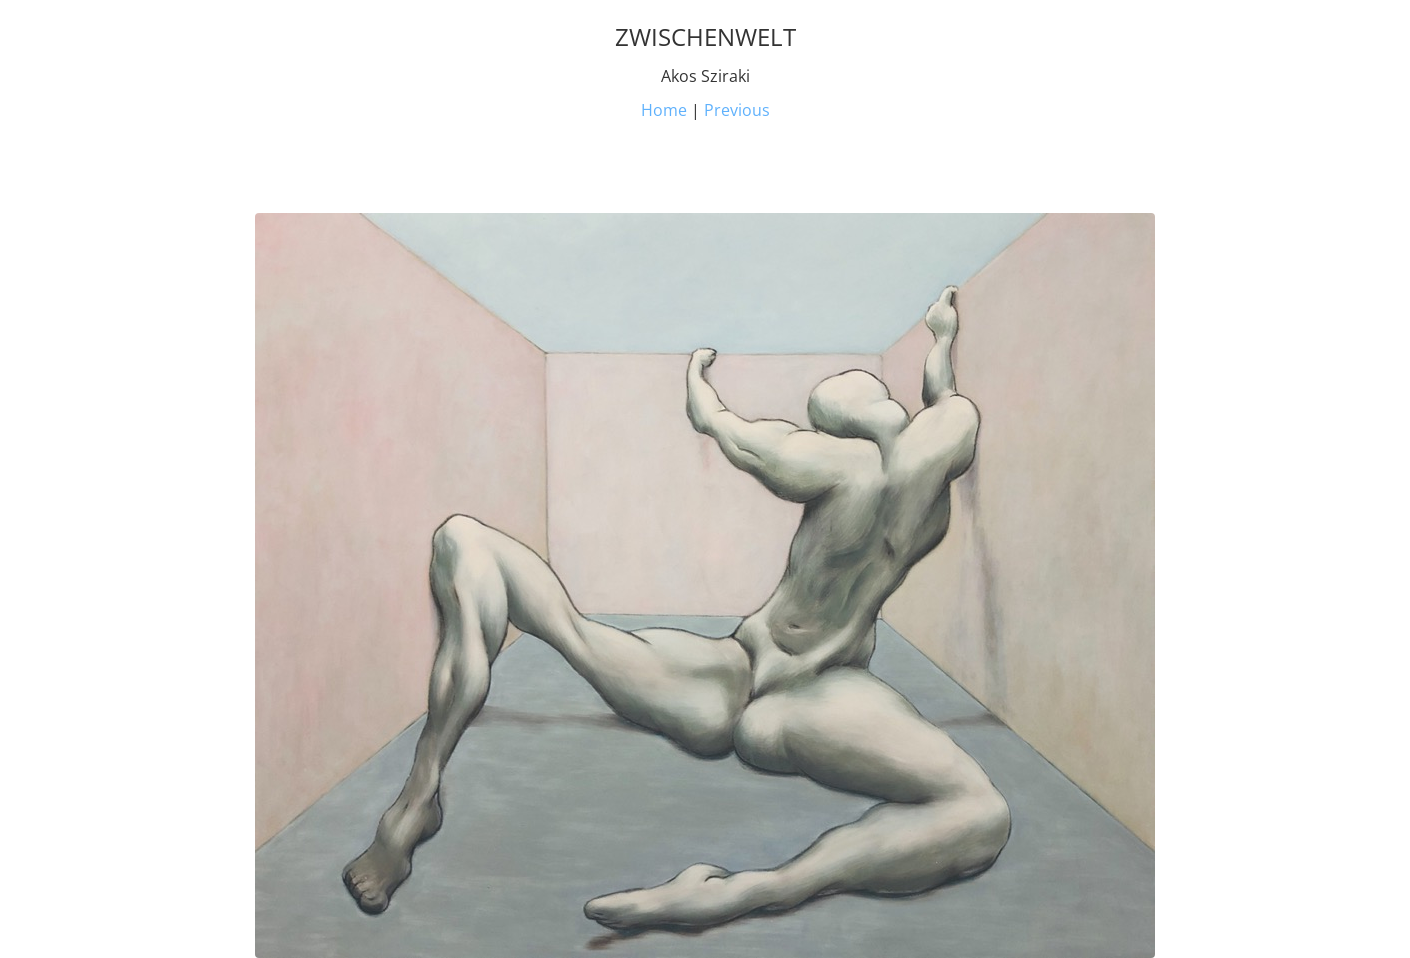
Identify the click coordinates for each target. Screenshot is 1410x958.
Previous (737, 110)
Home (664, 110)
